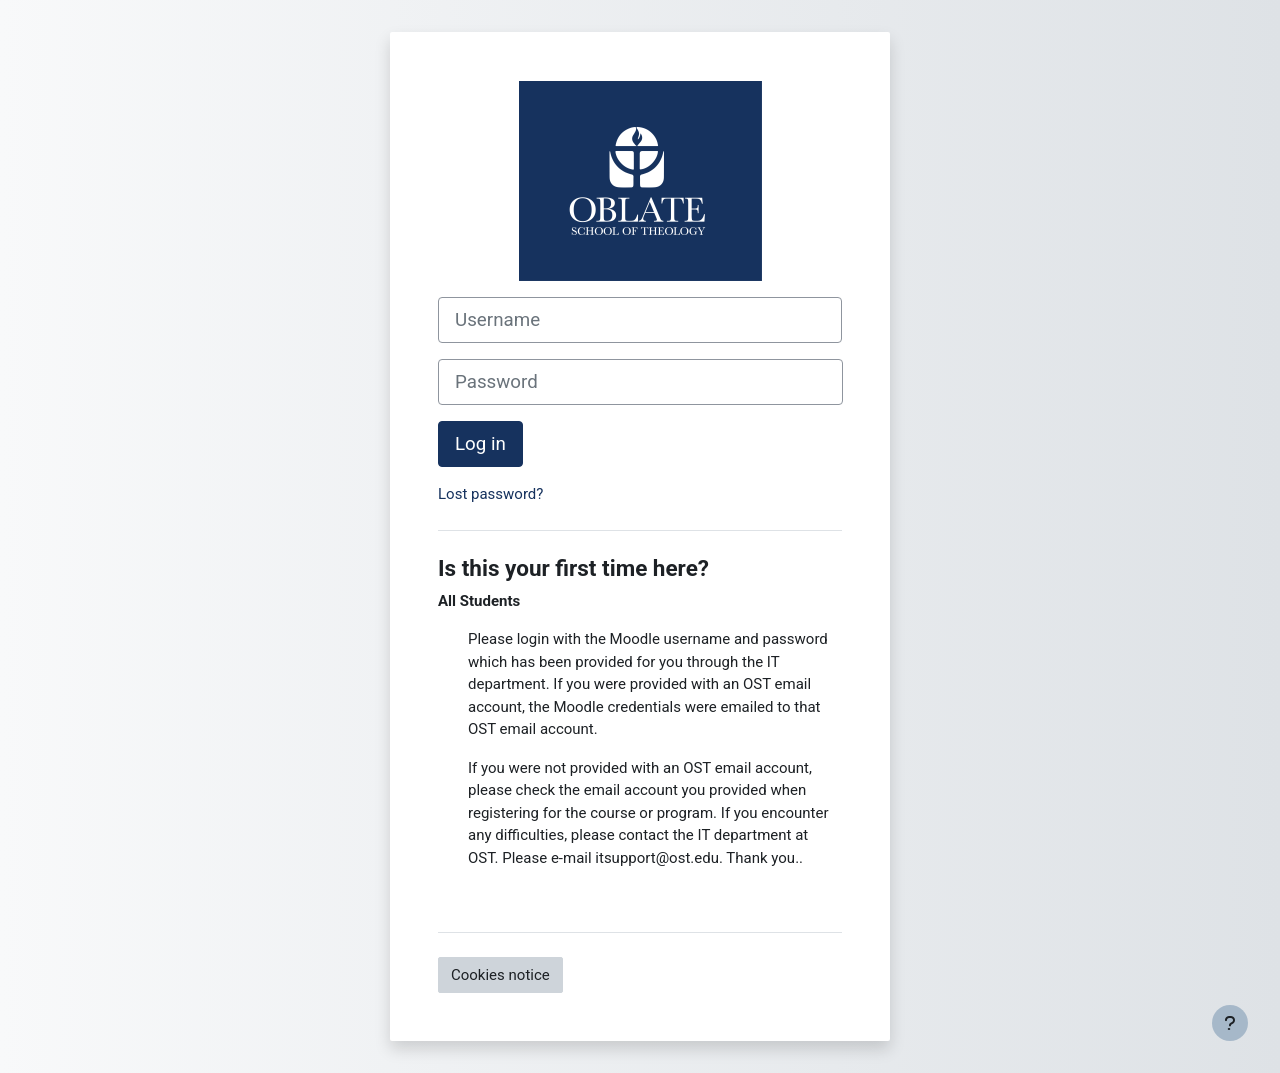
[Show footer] (1230, 1023)
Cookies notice (500, 975)
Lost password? (490, 494)
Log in (480, 444)
